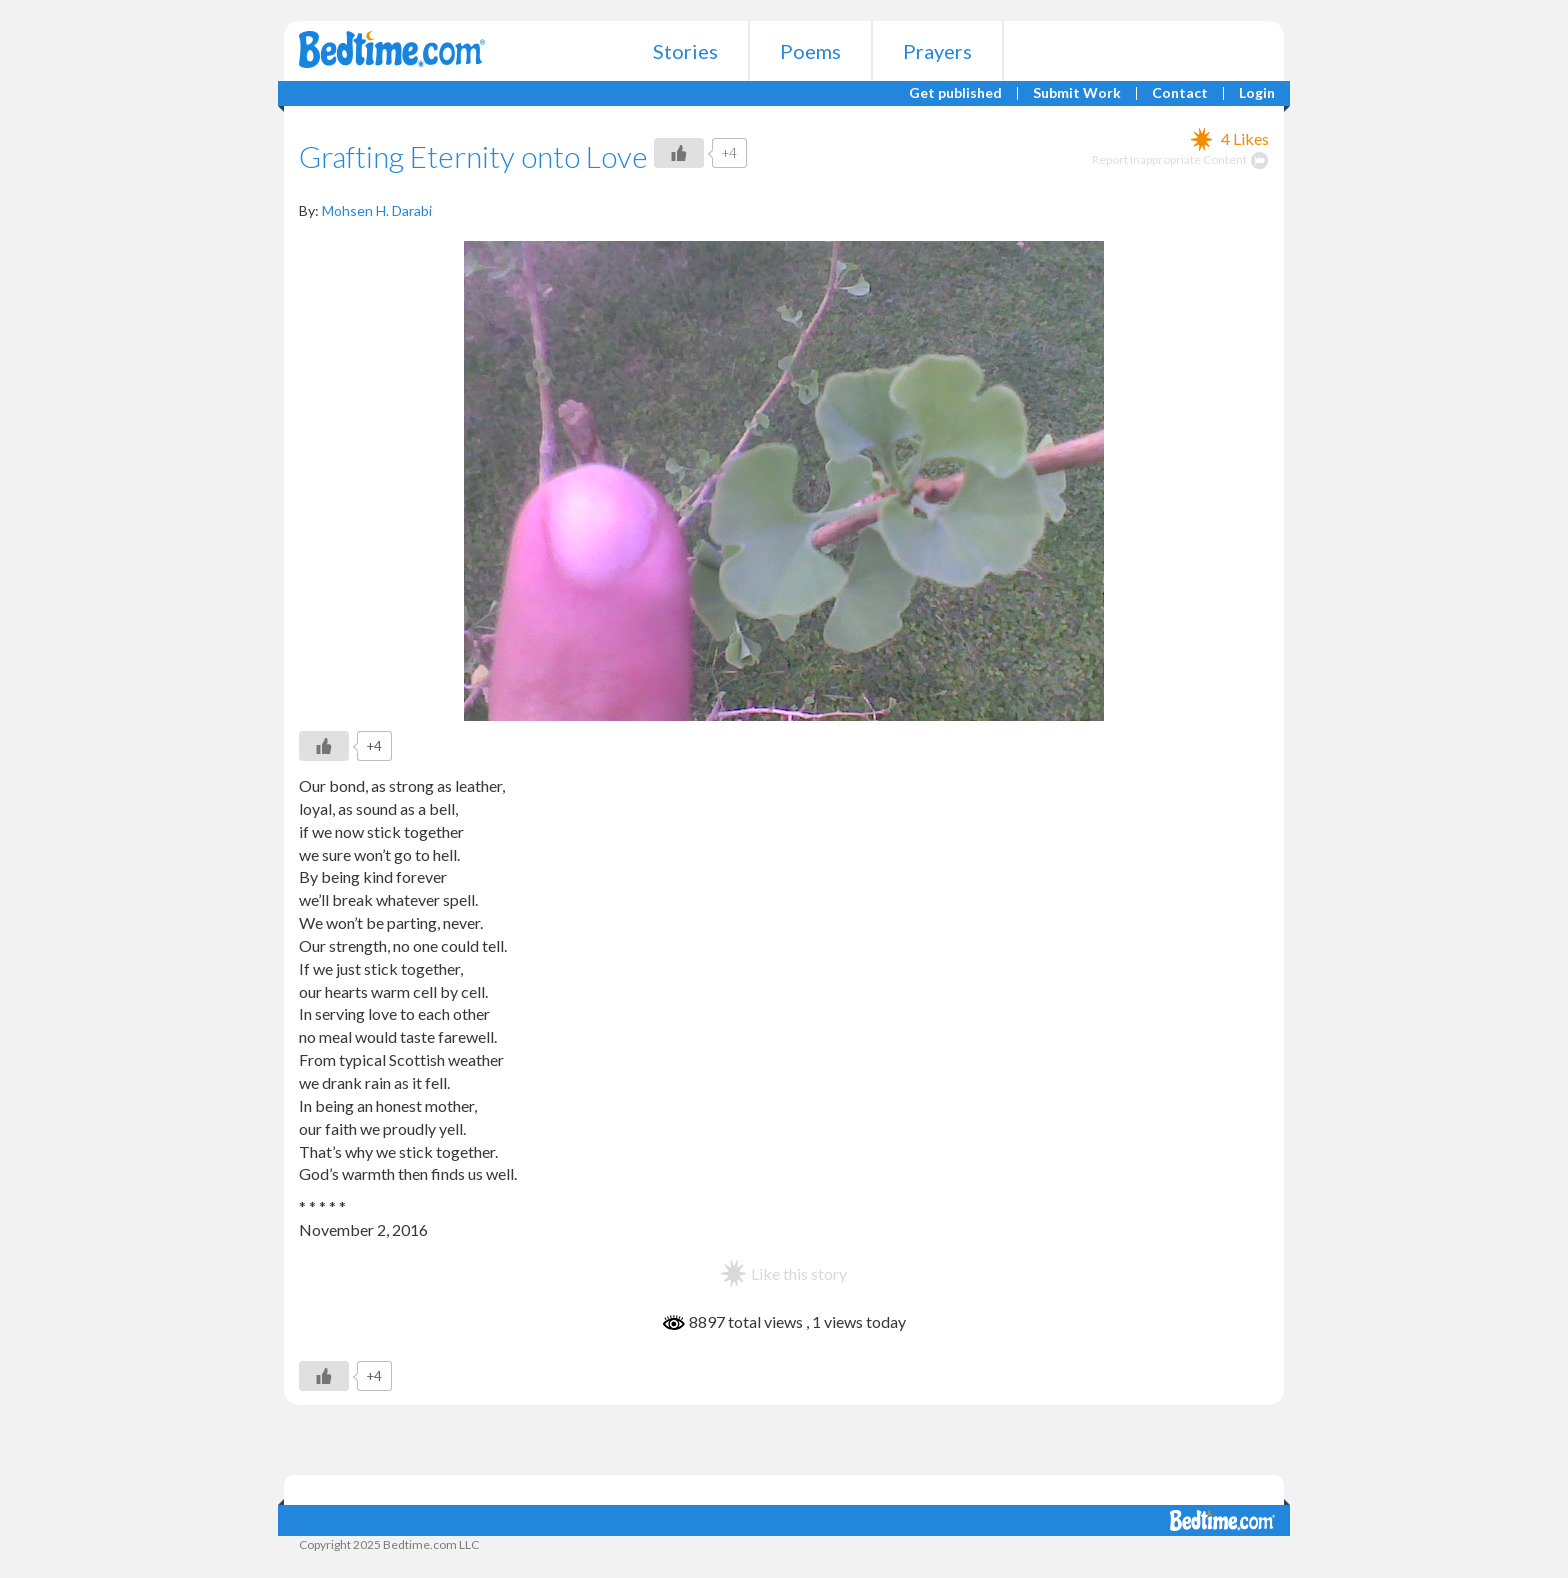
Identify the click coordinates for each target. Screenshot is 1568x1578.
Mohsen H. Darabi (377, 210)
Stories (685, 51)
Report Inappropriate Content (1180, 159)
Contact (1180, 93)
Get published (955, 93)
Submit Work (1077, 93)
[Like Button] (679, 153)
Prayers (937, 51)
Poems (810, 51)
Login (1257, 93)
